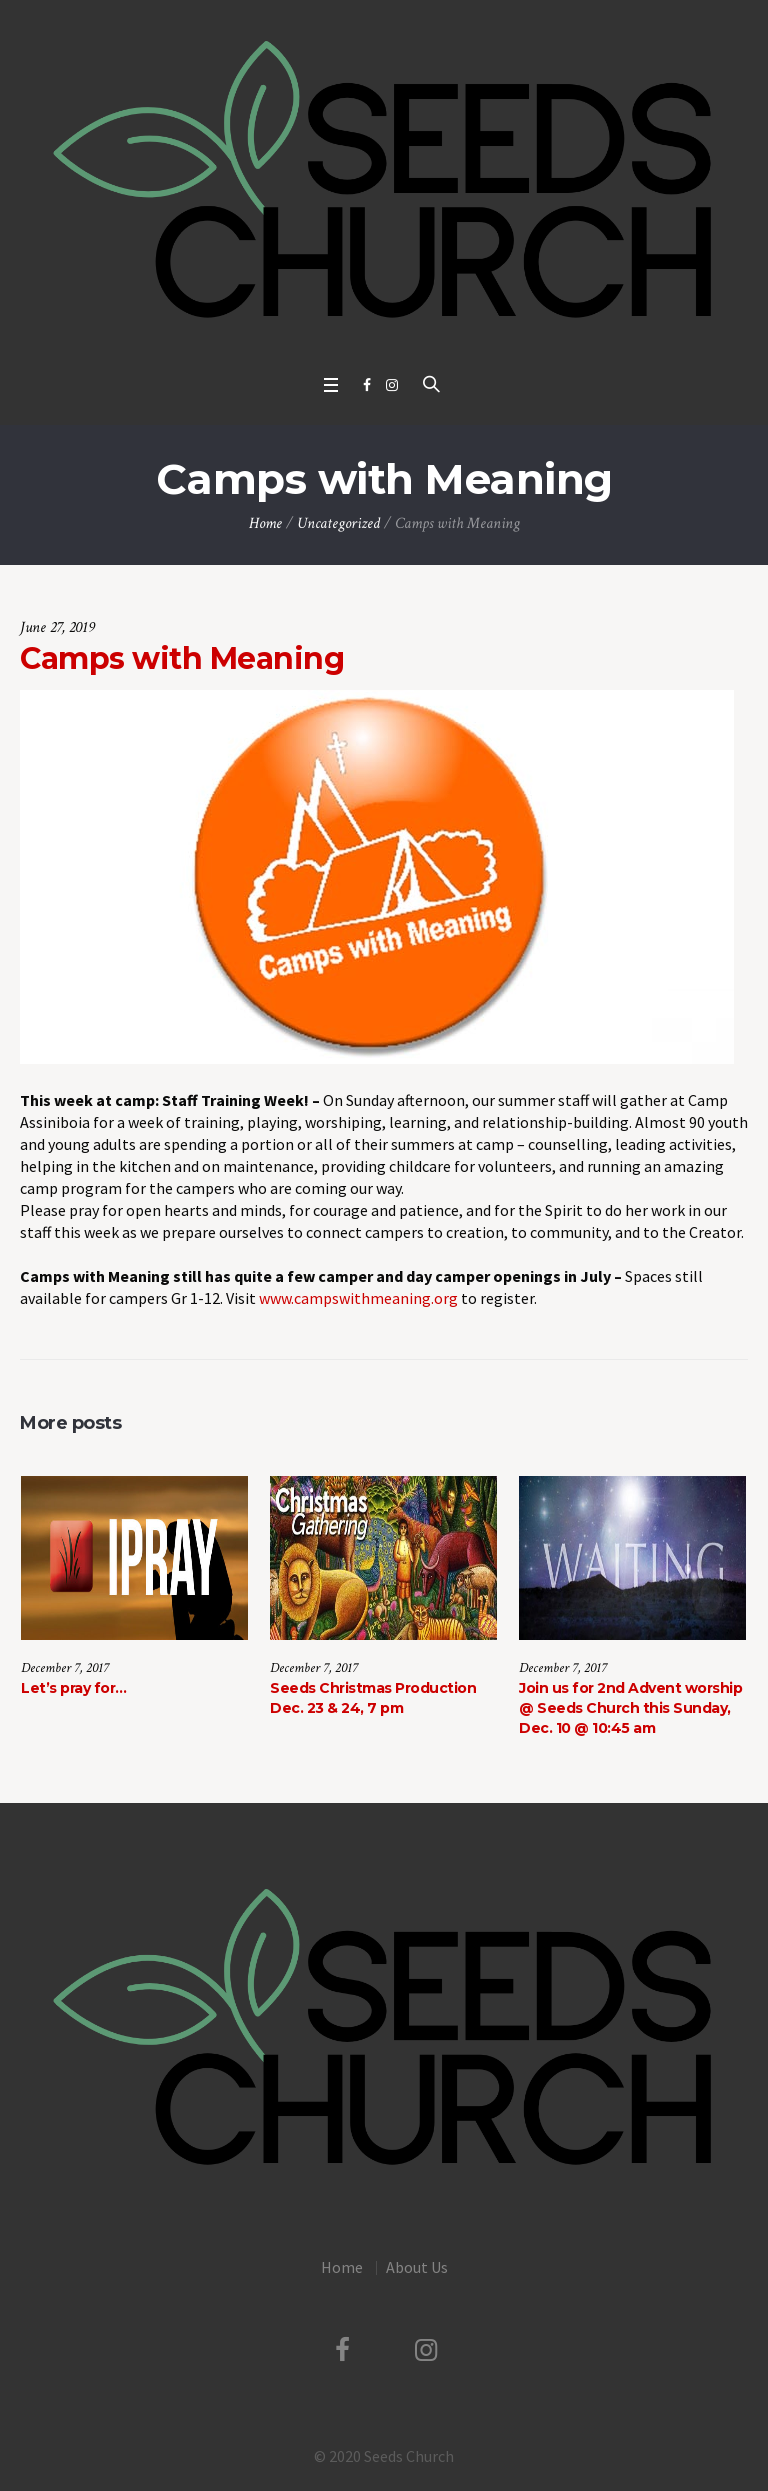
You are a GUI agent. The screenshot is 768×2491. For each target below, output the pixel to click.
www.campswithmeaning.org (358, 1298)
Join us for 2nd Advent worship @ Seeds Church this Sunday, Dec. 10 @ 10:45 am (630, 1708)
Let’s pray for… (74, 1688)
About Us (417, 2267)
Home (265, 523)
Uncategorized (338, 523)
